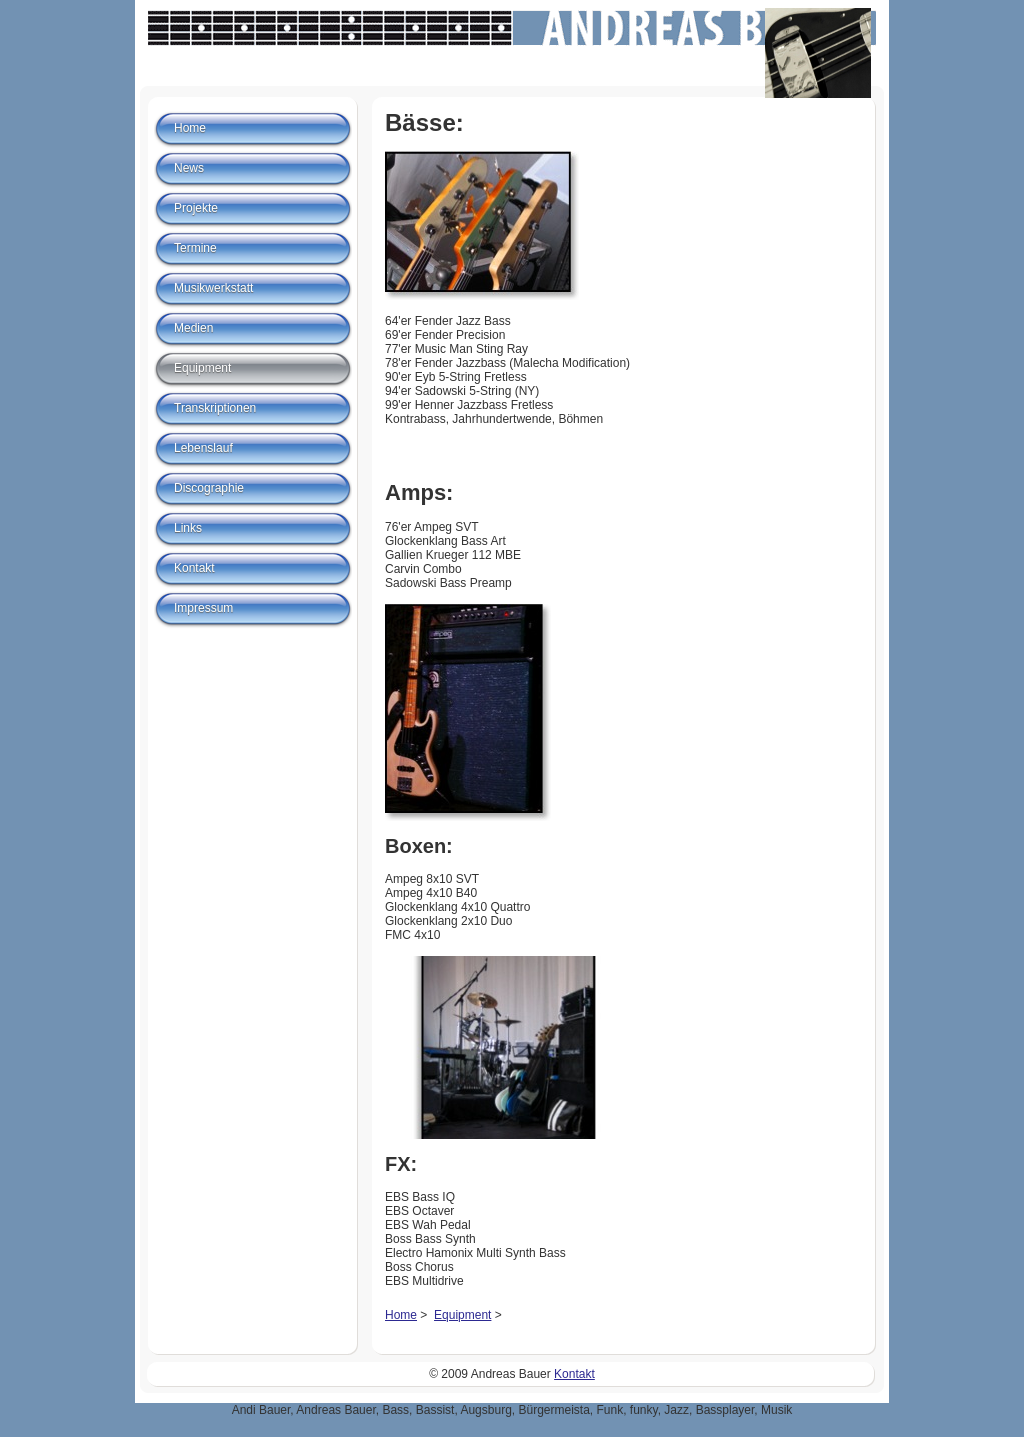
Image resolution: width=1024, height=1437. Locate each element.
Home (401, 1315)
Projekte (196, 208)
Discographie (209, 488)
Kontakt (194, 568)
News (189, 168)
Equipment (462, 1315)
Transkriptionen (215, 408)
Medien (193, 328)
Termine (195, 248)
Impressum (203, 608)
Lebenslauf (203, 448)
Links (188, 528)
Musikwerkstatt (213, 288)
